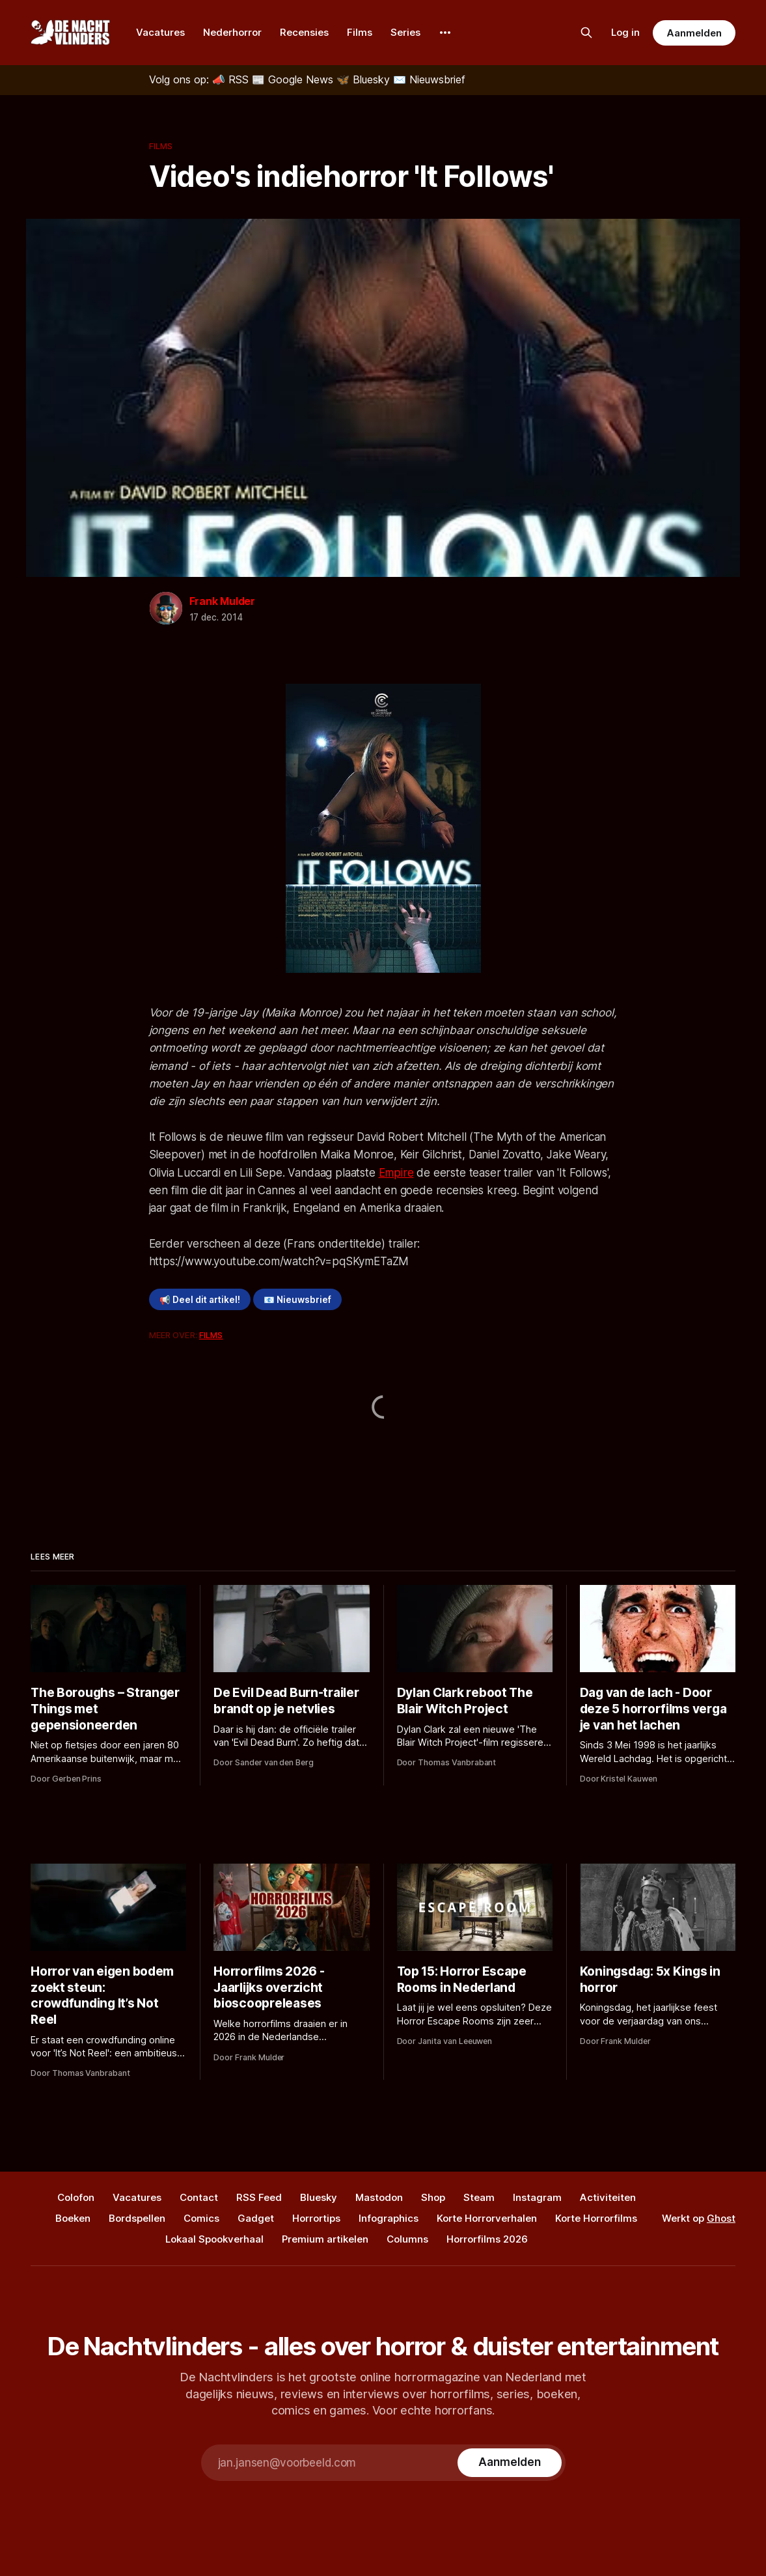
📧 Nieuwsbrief (297, 1300)
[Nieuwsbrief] (429, 79)
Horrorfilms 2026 (487, 2239)
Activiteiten (608, 2197)
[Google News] (294, 79)
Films (359, 32)
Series (405, 32)
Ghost (721, 2218)
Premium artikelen (325, 2239)
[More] (445, 32)
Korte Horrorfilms (596, 2218)
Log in (625, 32)
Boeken (72, 2218)
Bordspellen (137, 2218)
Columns (407, 2239)
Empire (396, 1172)
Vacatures (160, 32)
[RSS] (232, 79)
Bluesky (318, 2197)
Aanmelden (693, 33)
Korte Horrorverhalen (487, 2218)
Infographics (388, 2218)
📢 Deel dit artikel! (199, 1300)
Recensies (304, 32)
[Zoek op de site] (586, 32)
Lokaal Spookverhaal (214, 2239)
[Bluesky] (364, 79)
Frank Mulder (222, 601)
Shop (433, 2197)
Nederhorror (232, 32)
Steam (479, 2197)
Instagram (537, 2197)
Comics (201, 2218)
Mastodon (379, 2197)
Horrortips (316, 2218)
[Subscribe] (509, 2462)
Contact (199, 2197)
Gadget (256, 2218)
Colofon (75, 2197)
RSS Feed (259, 2197)
